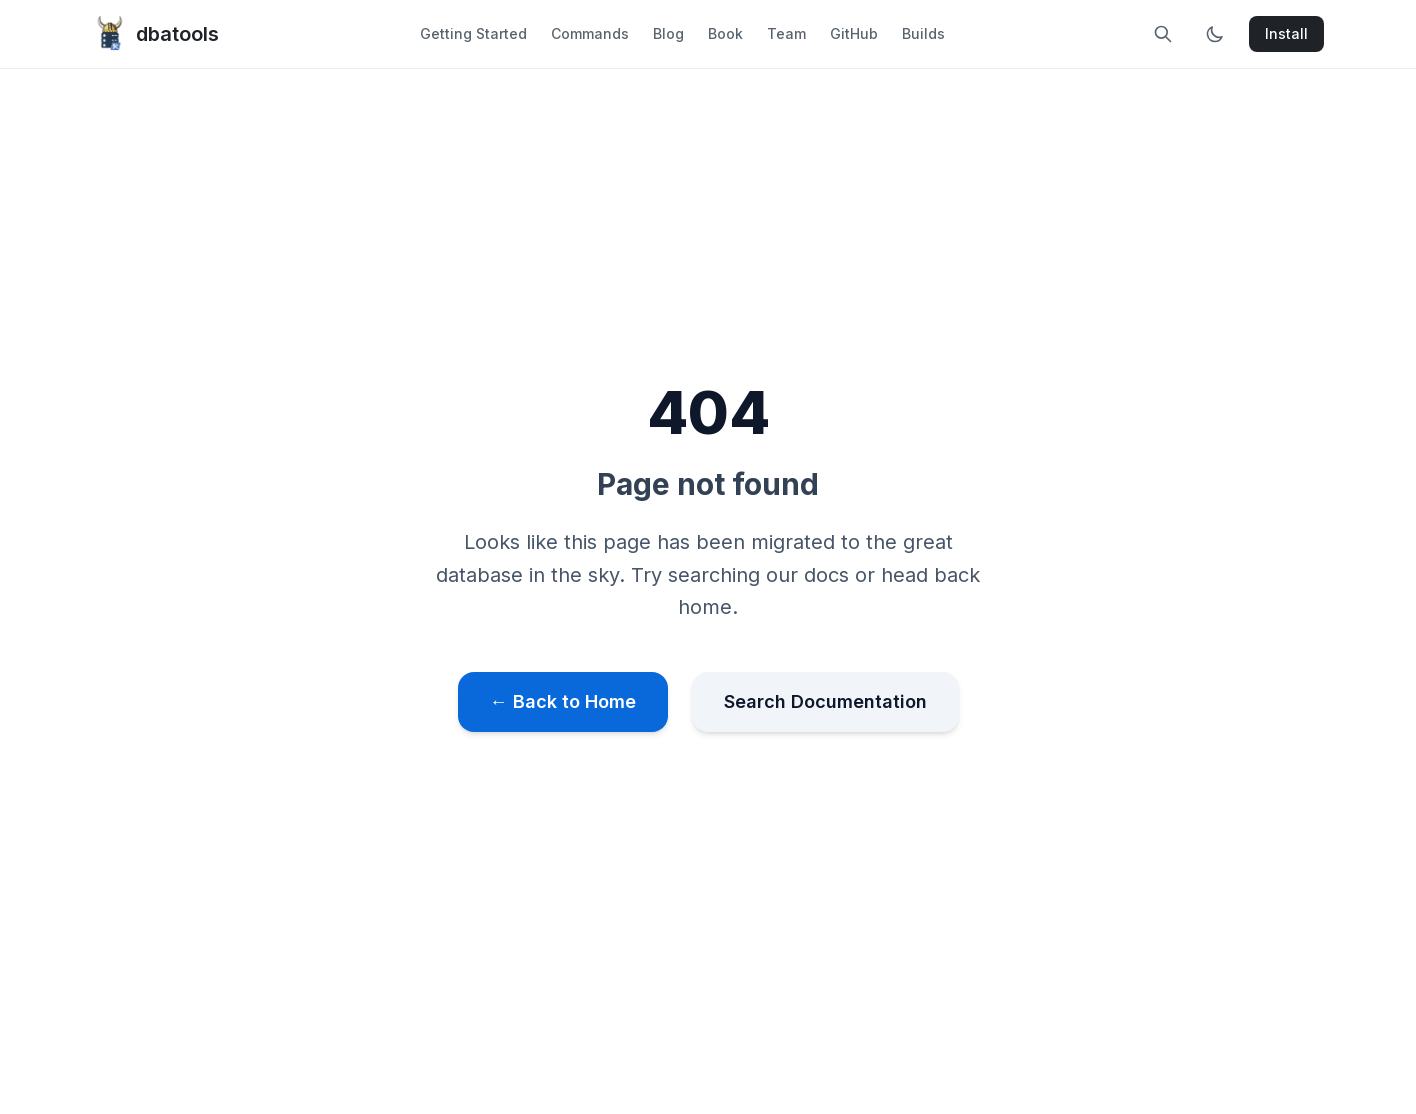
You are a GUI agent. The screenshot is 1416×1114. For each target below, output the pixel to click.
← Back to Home (563, 701)
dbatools (155, 34)
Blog (668, 33)
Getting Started (473, 33)
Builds (923, 33)
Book (725, 33)
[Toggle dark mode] (1215, 34)
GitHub (854, 33)
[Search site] (1163, 34)
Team (786, 33)
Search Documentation (825, 701)
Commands (590, 33)
